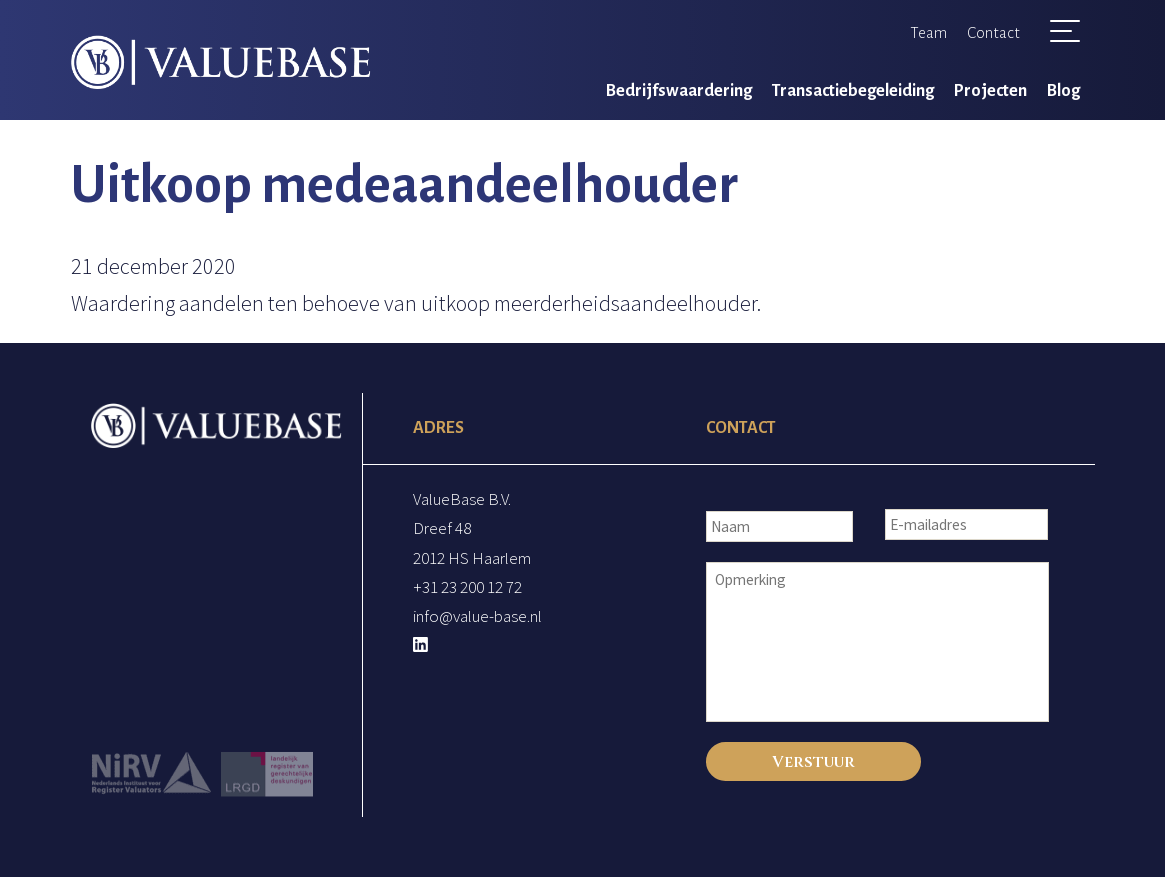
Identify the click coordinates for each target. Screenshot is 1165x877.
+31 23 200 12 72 (467, 587)
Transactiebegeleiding (853, 91)
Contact (993, 32)
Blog (1063, 91)
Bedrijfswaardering (679, 91)
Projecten (990, 91)
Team (928, 32)
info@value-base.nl (477, 616)
